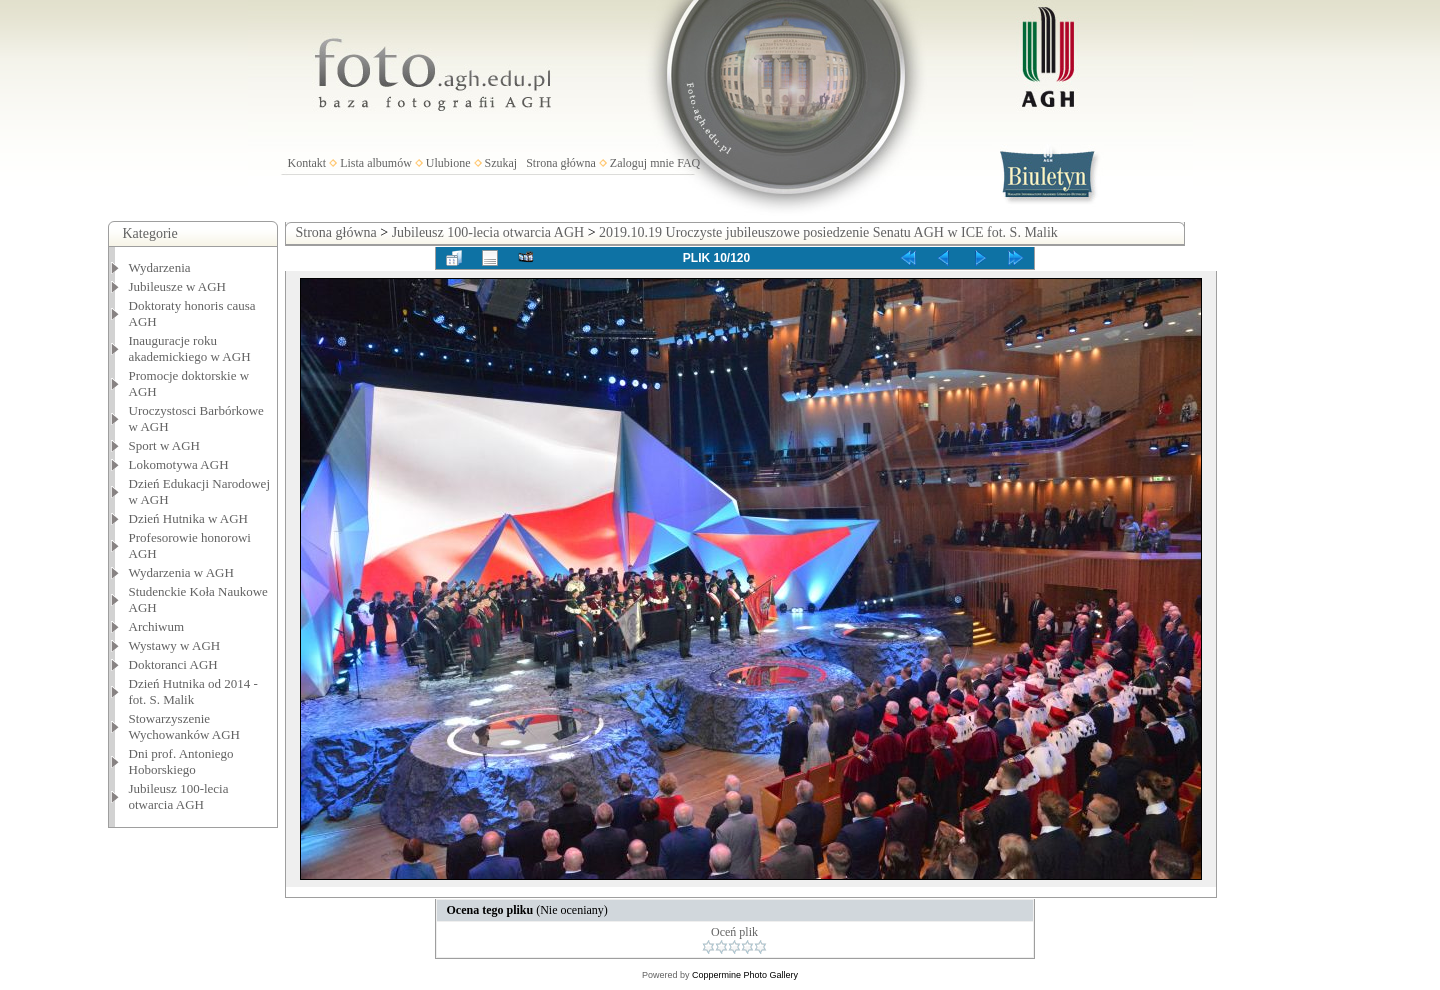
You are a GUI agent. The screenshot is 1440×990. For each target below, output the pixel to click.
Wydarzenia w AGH (181, 572)
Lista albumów (376, 163)
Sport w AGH (165, 445)
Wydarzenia (160, 267)
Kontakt (307, 163)
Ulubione (448, 163)
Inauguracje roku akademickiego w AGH (190, 348)
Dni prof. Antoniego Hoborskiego (181, 761)
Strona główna (561, 163)
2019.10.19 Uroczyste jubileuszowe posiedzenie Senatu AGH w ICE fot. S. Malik (828, 232)
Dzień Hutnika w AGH (189, 518)
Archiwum (157, 626)
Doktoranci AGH (173, 664)
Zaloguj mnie (642, 163)
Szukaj (501, 163)
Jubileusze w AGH (178, 286)
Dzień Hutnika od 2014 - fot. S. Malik (193, 691)
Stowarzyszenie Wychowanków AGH (185, 726)
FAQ (688, 163)
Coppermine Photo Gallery (745, 975)
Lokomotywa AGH (179, 464)
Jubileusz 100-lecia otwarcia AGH (179, 796)
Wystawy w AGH (175, 645)
